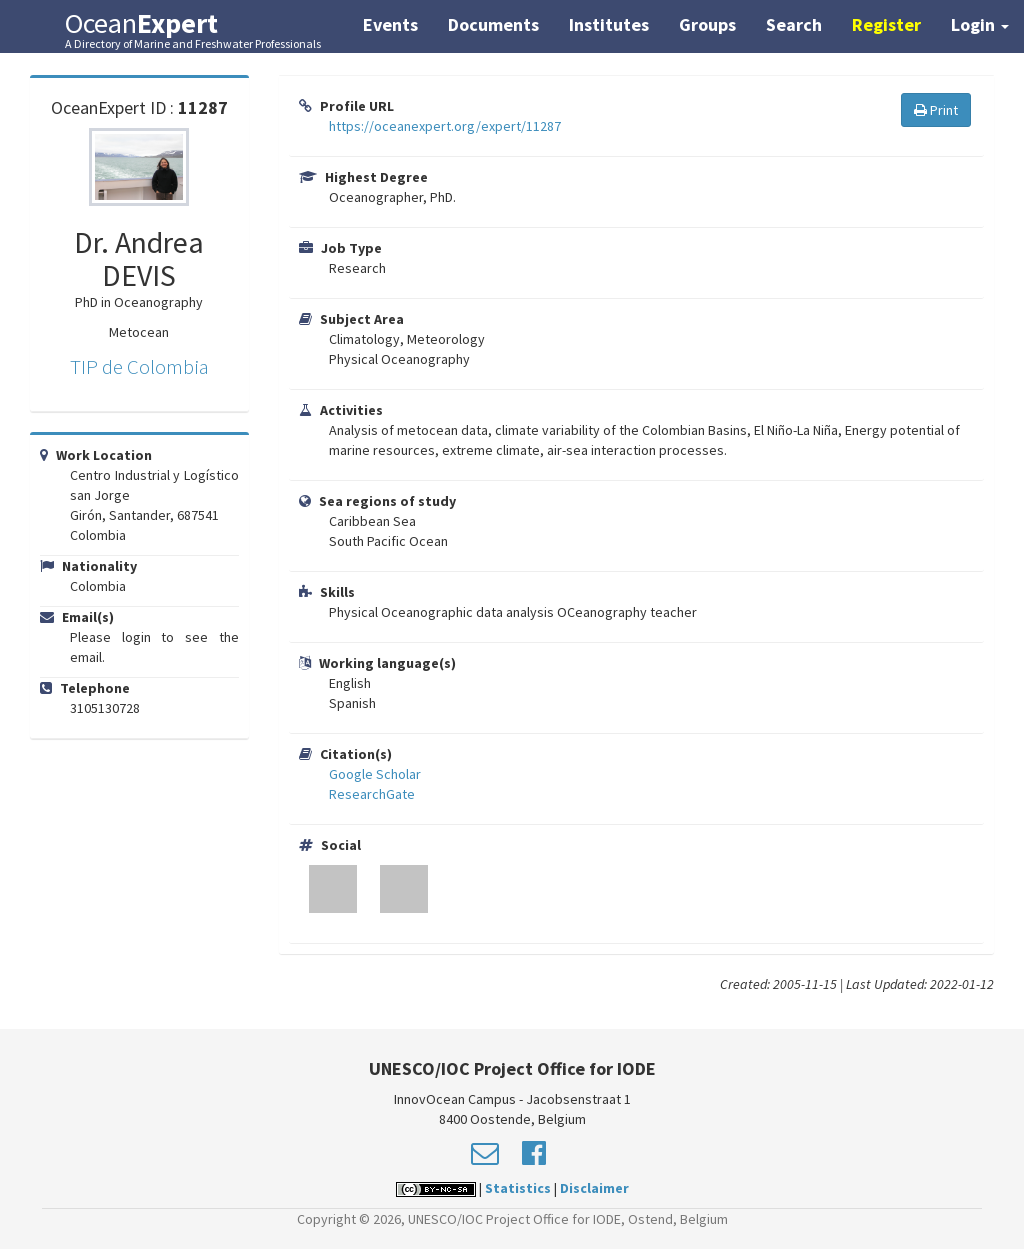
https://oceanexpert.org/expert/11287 (445, 126)
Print (936, 110)
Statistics (518, 1188)
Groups (707, 24)
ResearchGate (372, 794)
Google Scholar (375, 774)
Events (390, 24)
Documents (493, 24)
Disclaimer (594, 1188)
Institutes (609, 24)
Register (886, 24)
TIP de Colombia (139, 366)
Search (794, 24)
